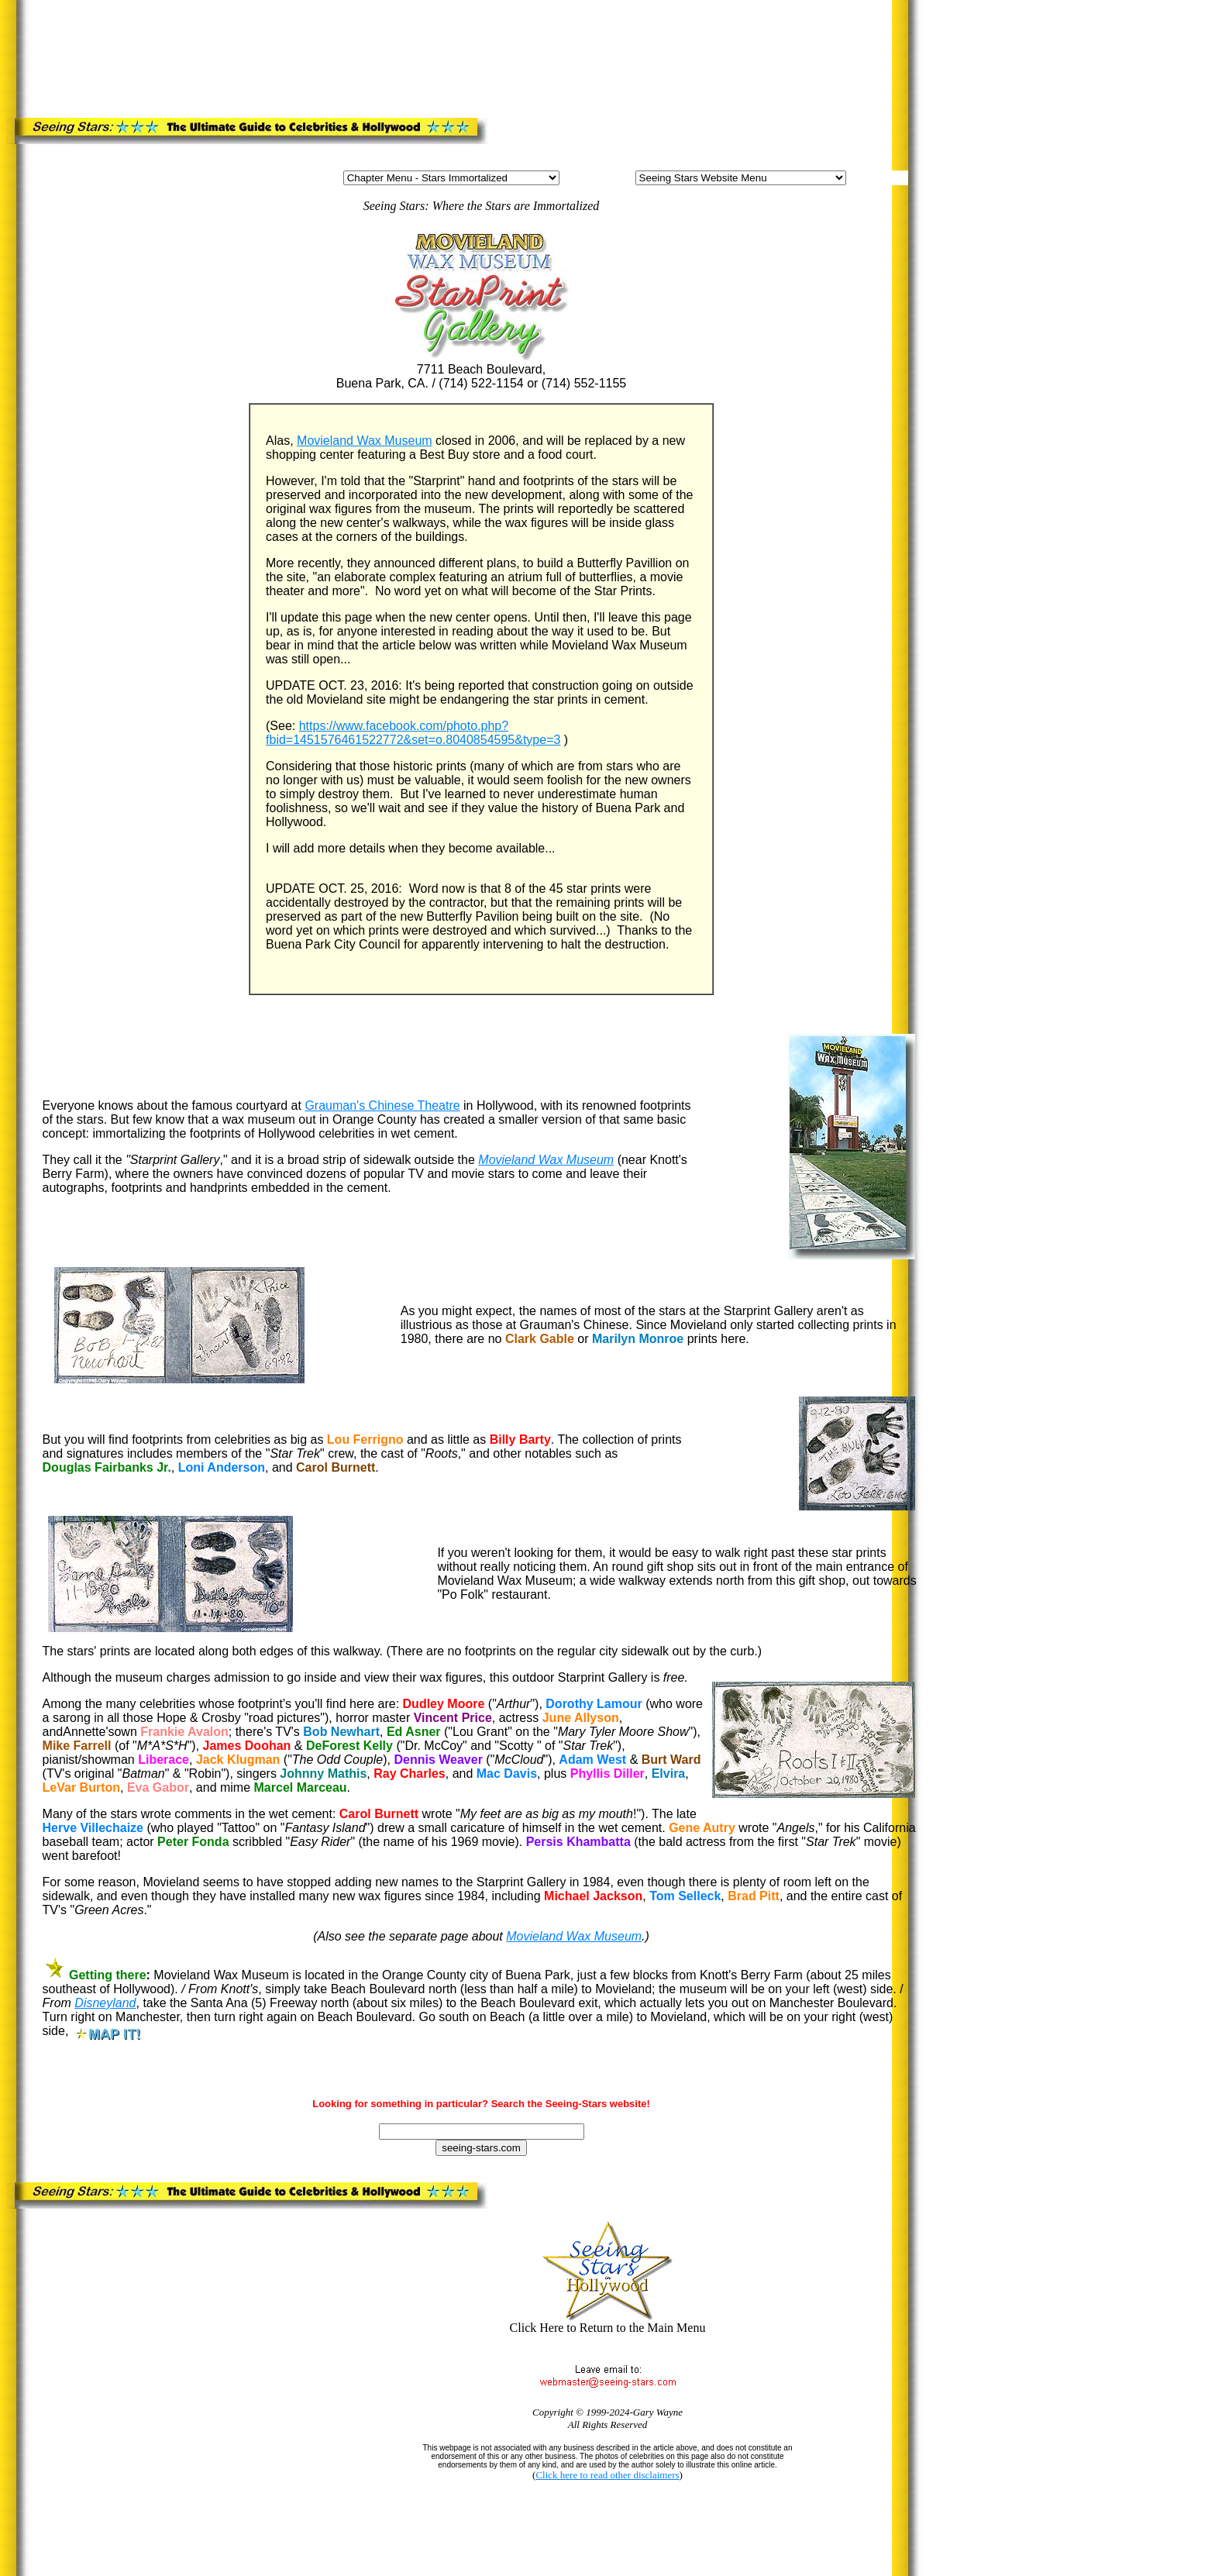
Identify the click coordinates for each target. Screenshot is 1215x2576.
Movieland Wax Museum (364, 440)
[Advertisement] (339, 56)
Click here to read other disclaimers (607, 2475)
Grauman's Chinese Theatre (382, 1105)
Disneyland (105, 2002)
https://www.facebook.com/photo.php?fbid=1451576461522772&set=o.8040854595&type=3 (413, 732)
